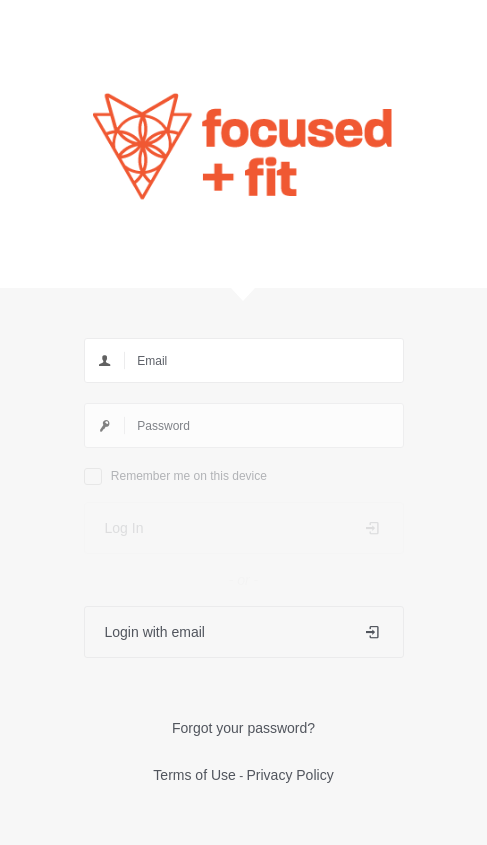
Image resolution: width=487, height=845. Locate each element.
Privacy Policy (290, 775)
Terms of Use (194, 775)
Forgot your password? (243, 728)
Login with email (244, 632)
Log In (244, 528)
